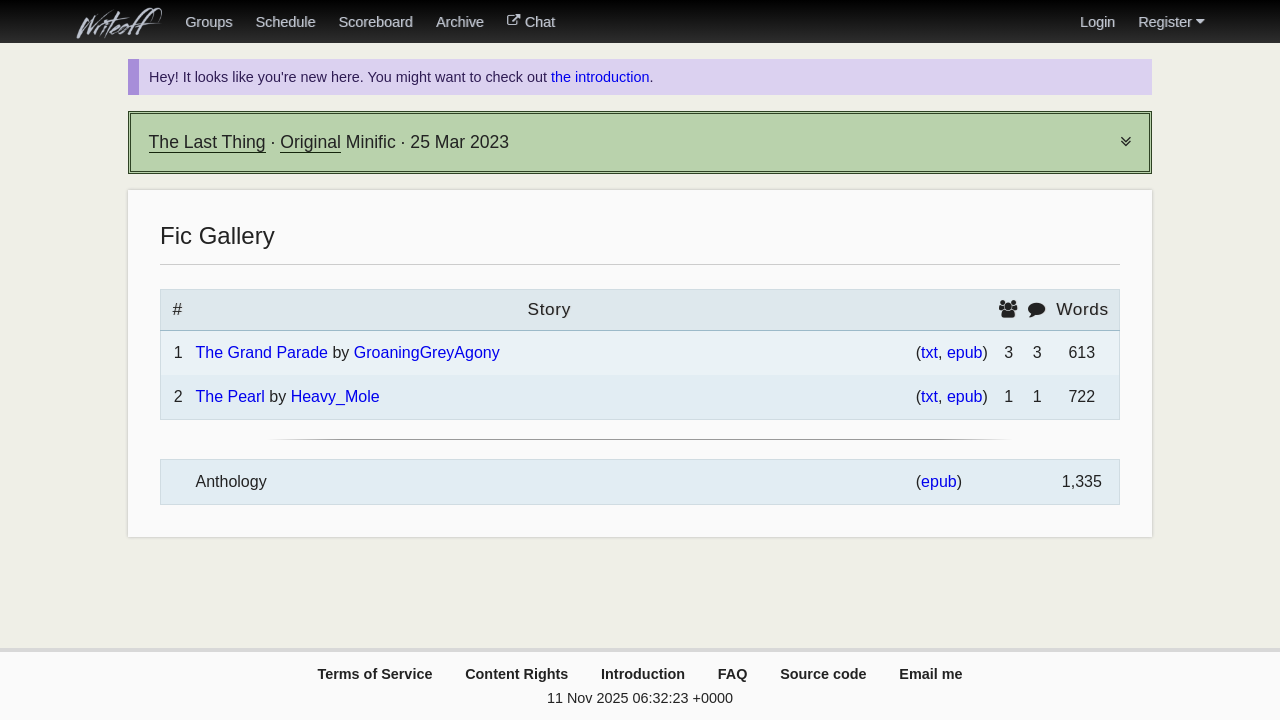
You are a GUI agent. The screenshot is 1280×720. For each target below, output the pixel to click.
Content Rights (516, 674)
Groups (208, 22)
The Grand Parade (261, 352)
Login (1097, 22)
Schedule (285, 22)
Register (1171, 22)
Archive (460, 22)
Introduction (643, 674)
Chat (531, 22)
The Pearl (229, 396)
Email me (930, 674)
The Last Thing (207, 142)
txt (929, 352)
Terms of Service (374, 674)
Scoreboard (375, 22)
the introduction (600, 77)
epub (965, 352)
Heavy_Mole (335, 396)
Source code (823, 674)
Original (310, 142)
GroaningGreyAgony (427, 352)
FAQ (733, 674)
